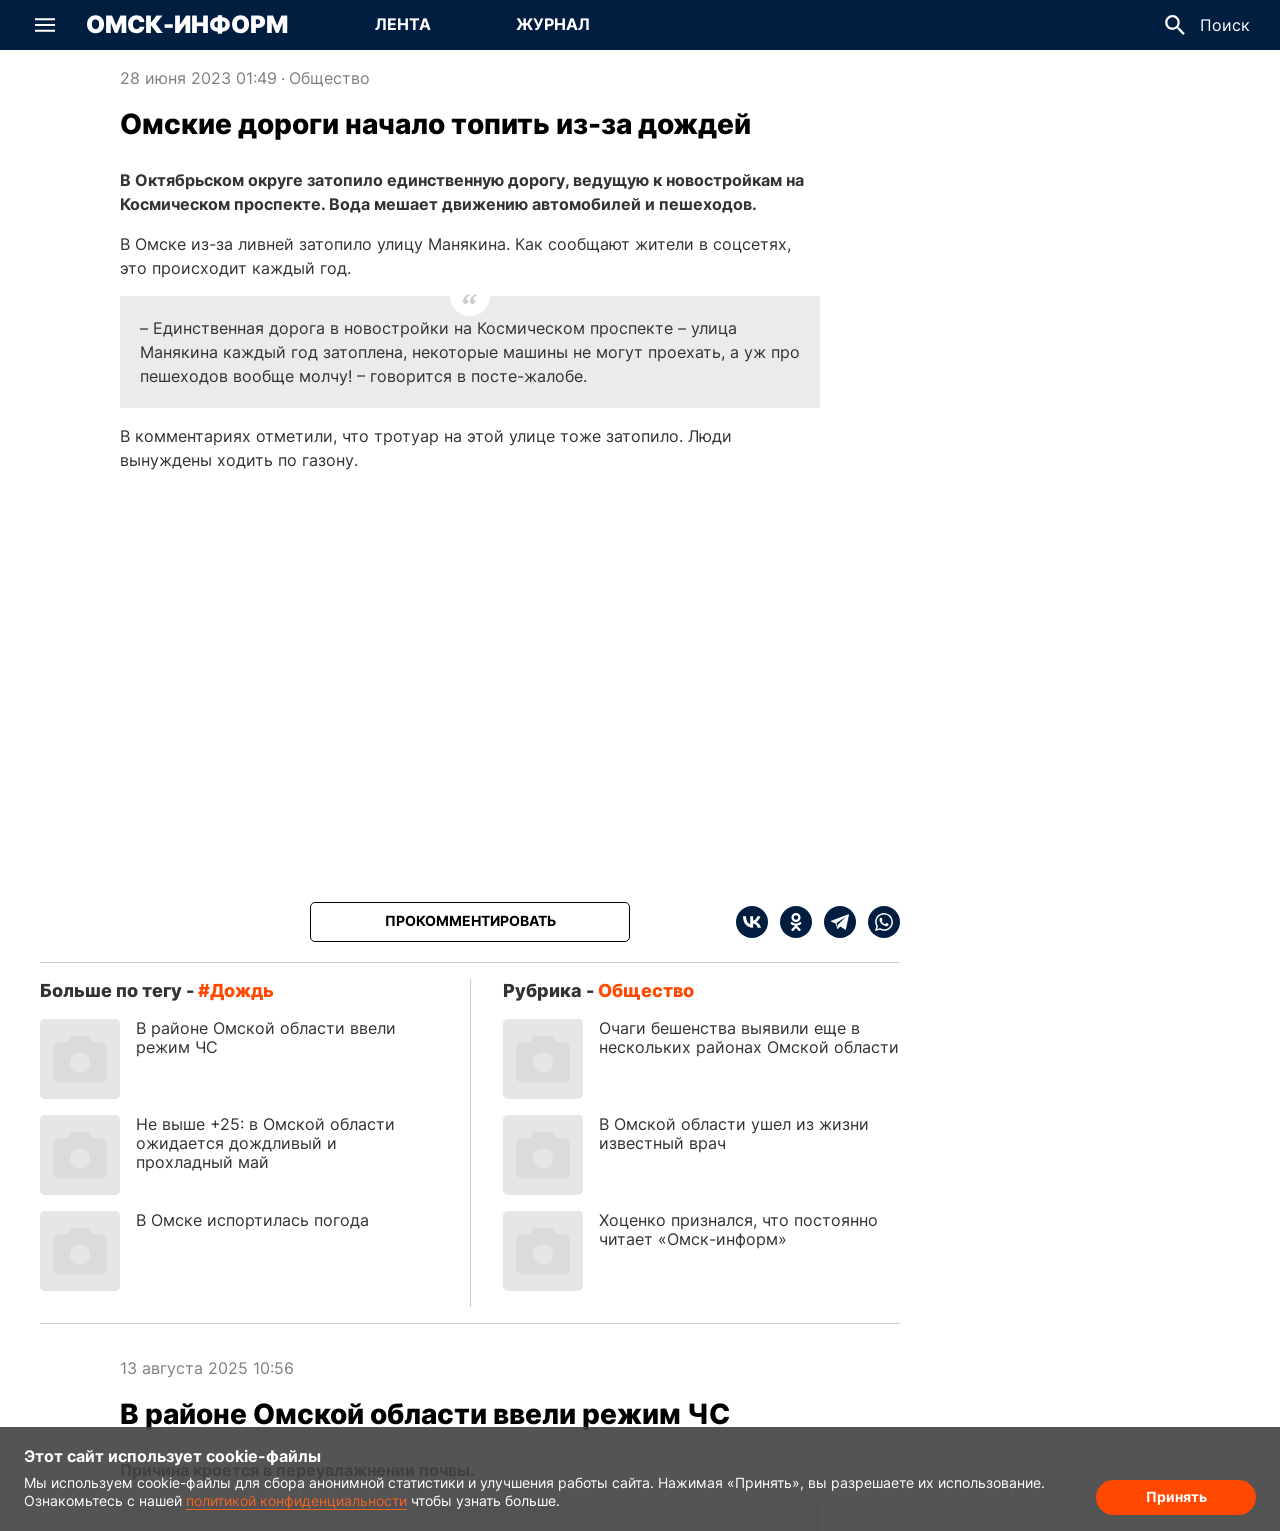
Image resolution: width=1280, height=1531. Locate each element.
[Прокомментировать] (470, 922)
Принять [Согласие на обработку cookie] (1176, 1496)
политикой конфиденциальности (296, 1500)
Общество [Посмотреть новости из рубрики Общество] (329, 78)
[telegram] (834, 922)
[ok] (790, 922)
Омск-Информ (187, 25)
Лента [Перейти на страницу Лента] (403, 24)
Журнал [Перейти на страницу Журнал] (553, 24)
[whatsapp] (878, 922)
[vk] (752, 922)
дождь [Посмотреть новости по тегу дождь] (242, 990)
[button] (45, 25)
